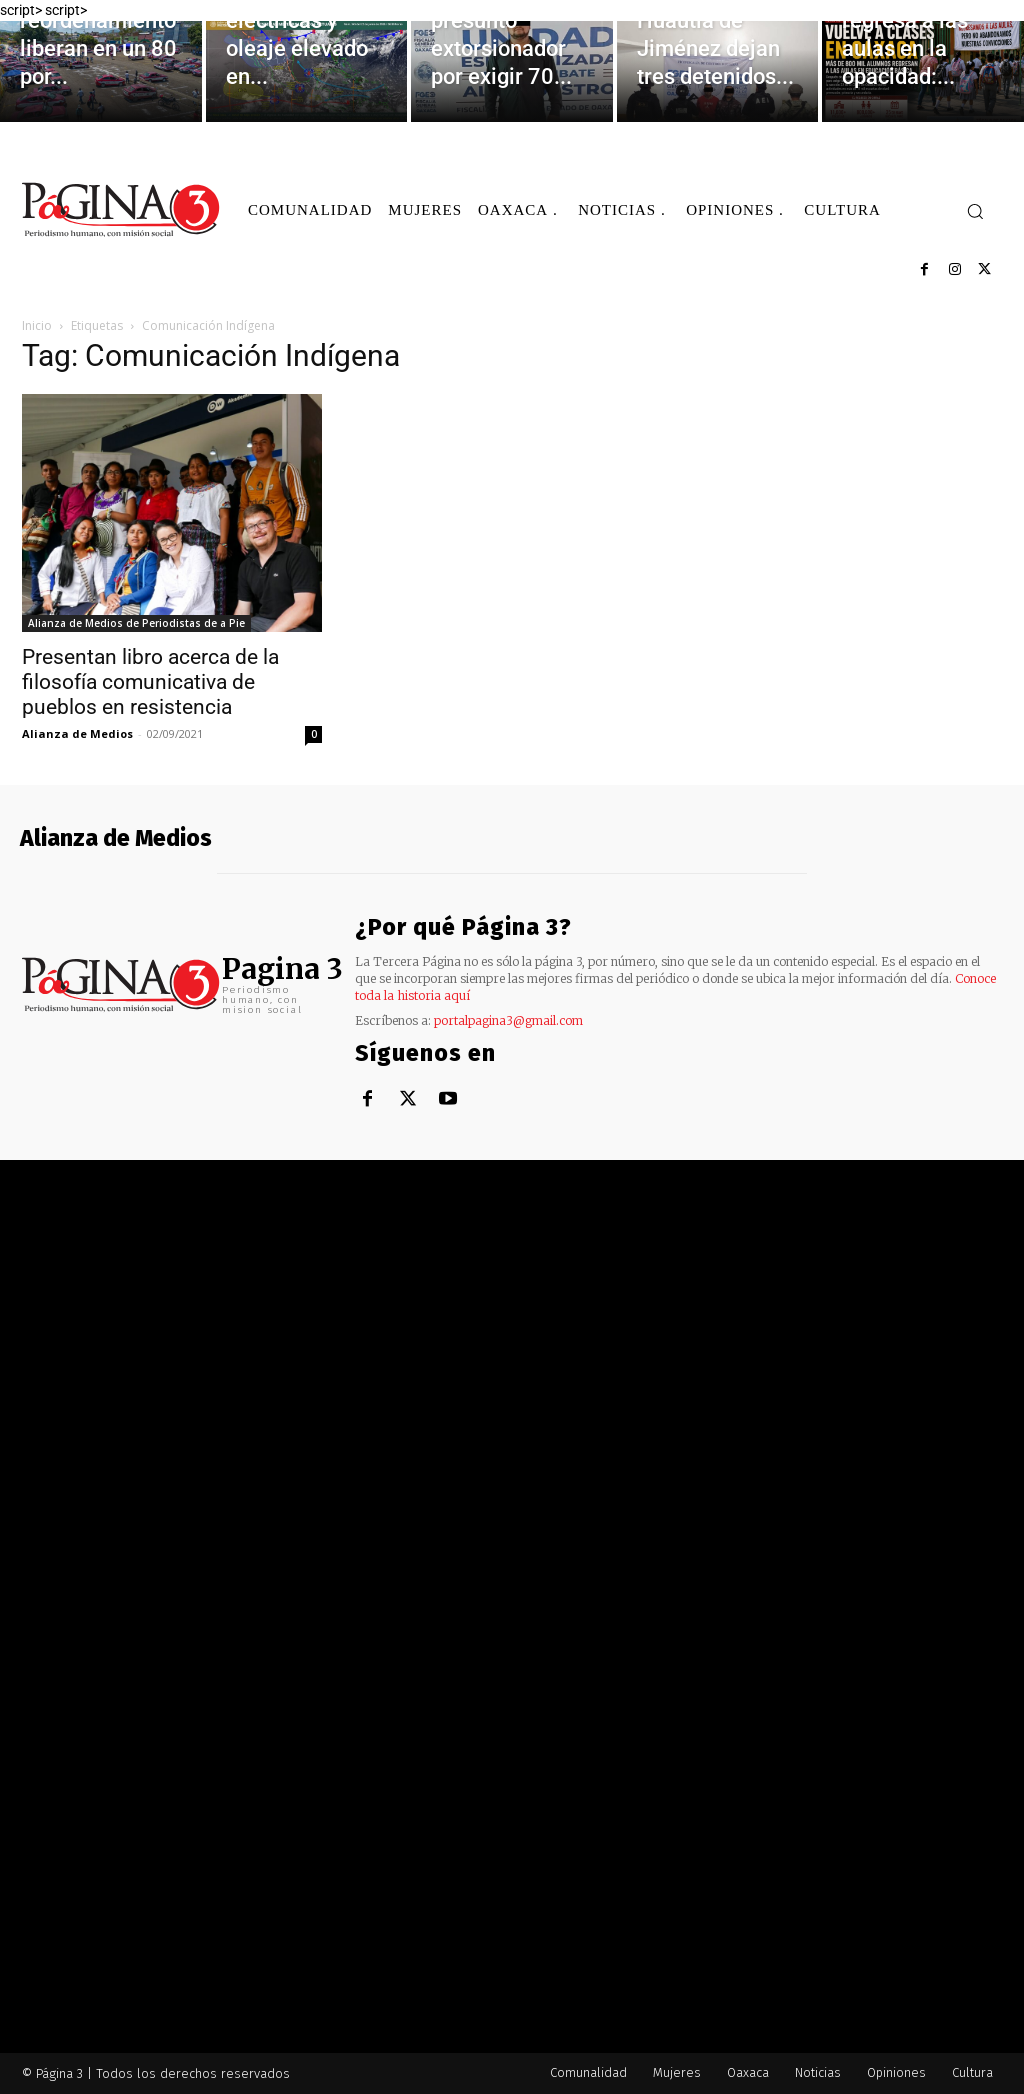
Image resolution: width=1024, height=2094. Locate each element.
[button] (975, 211)
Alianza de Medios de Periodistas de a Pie (136, 623)
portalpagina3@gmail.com (508, 1020)
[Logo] (122, 209)
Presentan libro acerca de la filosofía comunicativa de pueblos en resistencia (150, 682)
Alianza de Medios (77, 733)
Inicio (37, 325)
